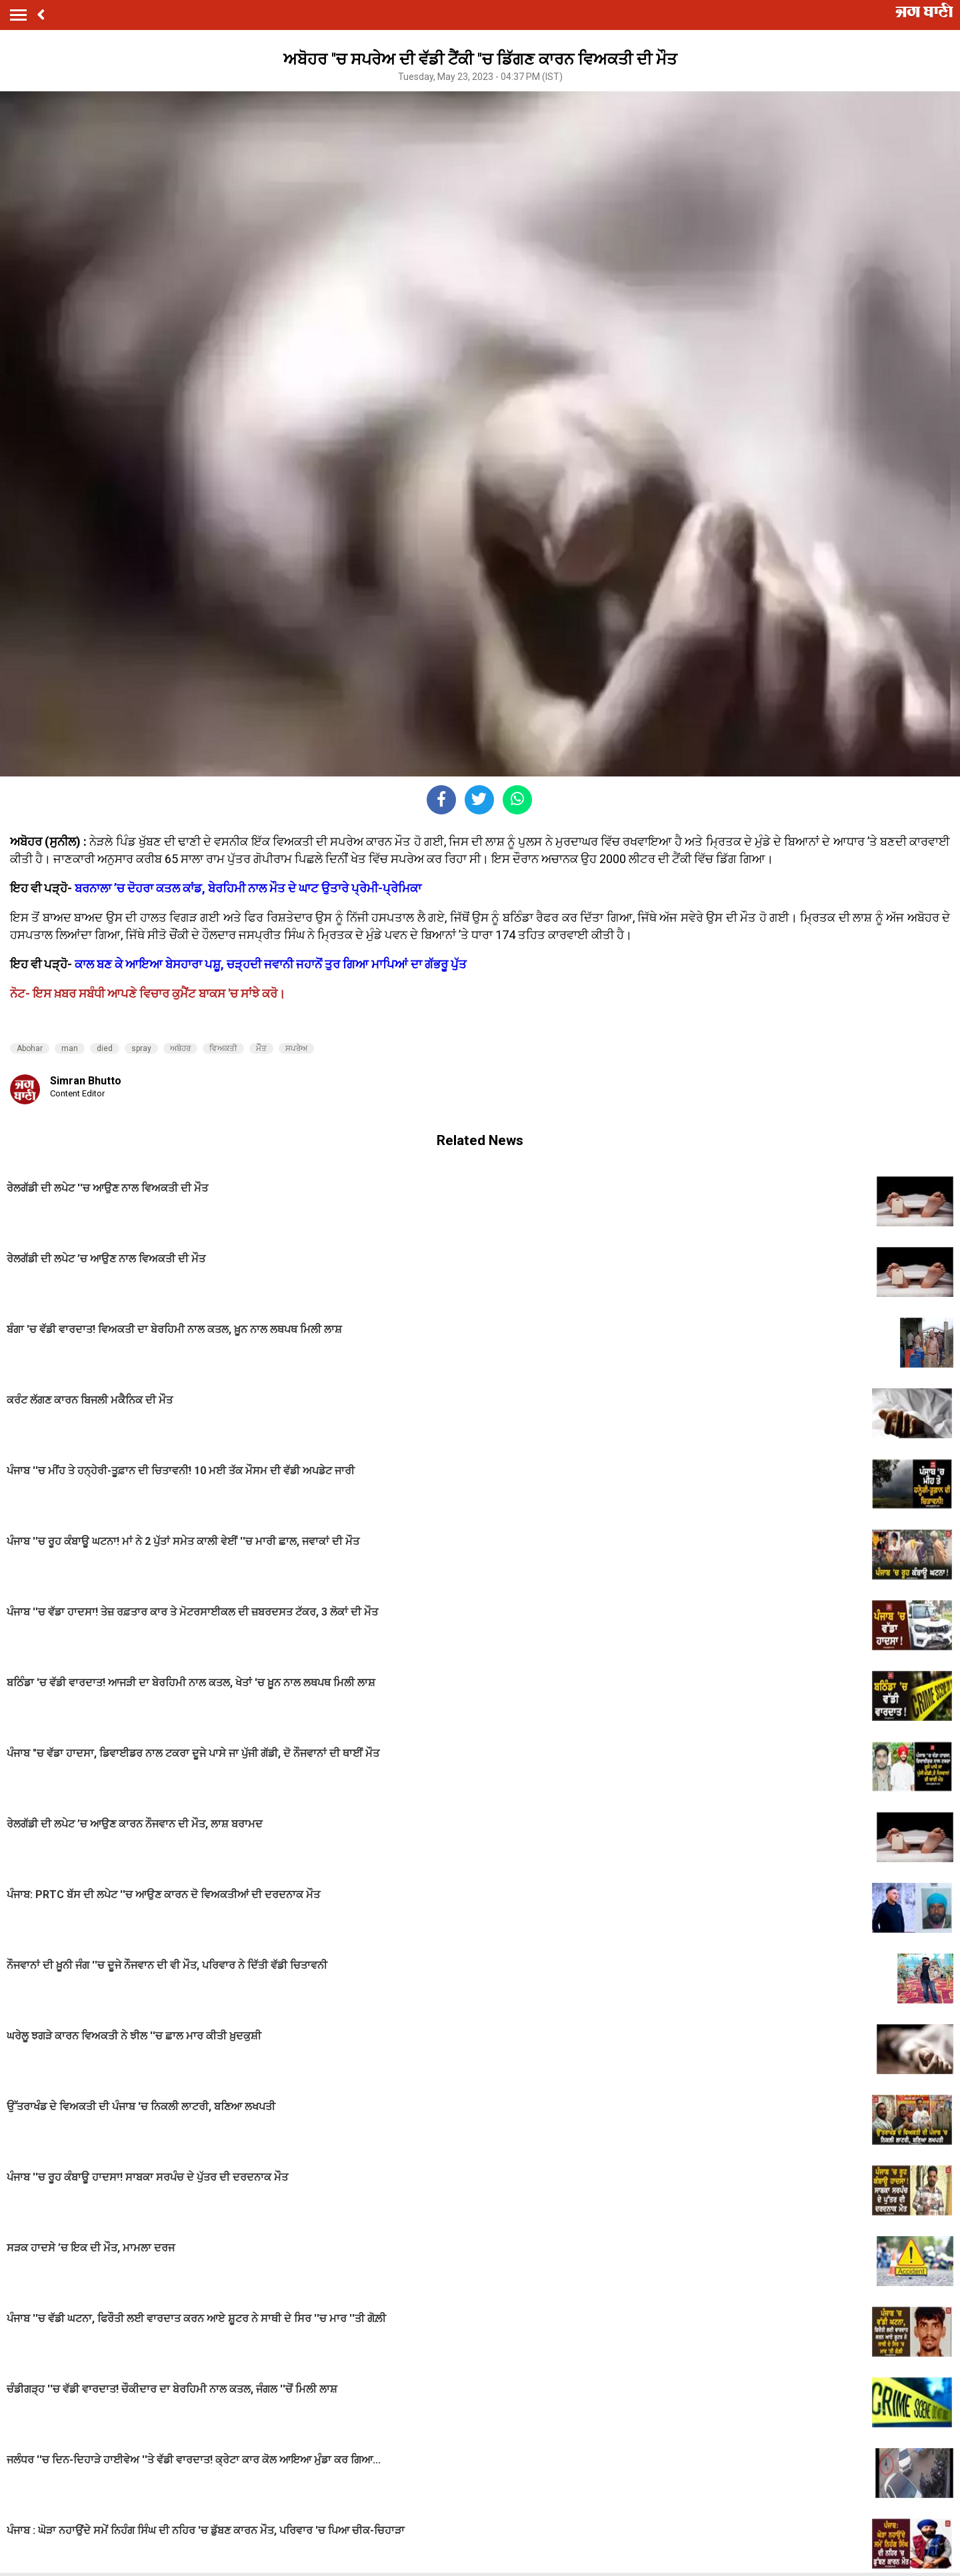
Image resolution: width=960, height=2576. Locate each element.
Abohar (30, 1048)
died (105, 1048)
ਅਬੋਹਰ (180, 1048)
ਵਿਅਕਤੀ (223, 1048)
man (69, 1048)
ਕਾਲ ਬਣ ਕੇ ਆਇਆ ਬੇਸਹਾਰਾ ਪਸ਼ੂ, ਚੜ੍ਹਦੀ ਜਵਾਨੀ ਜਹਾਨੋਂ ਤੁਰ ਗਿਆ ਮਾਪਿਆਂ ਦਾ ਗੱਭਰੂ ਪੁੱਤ (271, 964)
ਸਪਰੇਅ (296, 1048)
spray (141, 1048)
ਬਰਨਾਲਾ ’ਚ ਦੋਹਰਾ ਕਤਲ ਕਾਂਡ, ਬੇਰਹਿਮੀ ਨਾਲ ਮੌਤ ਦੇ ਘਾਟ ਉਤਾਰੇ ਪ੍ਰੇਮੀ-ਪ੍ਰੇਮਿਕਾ (248, 888)
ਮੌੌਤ (261, 1048)
